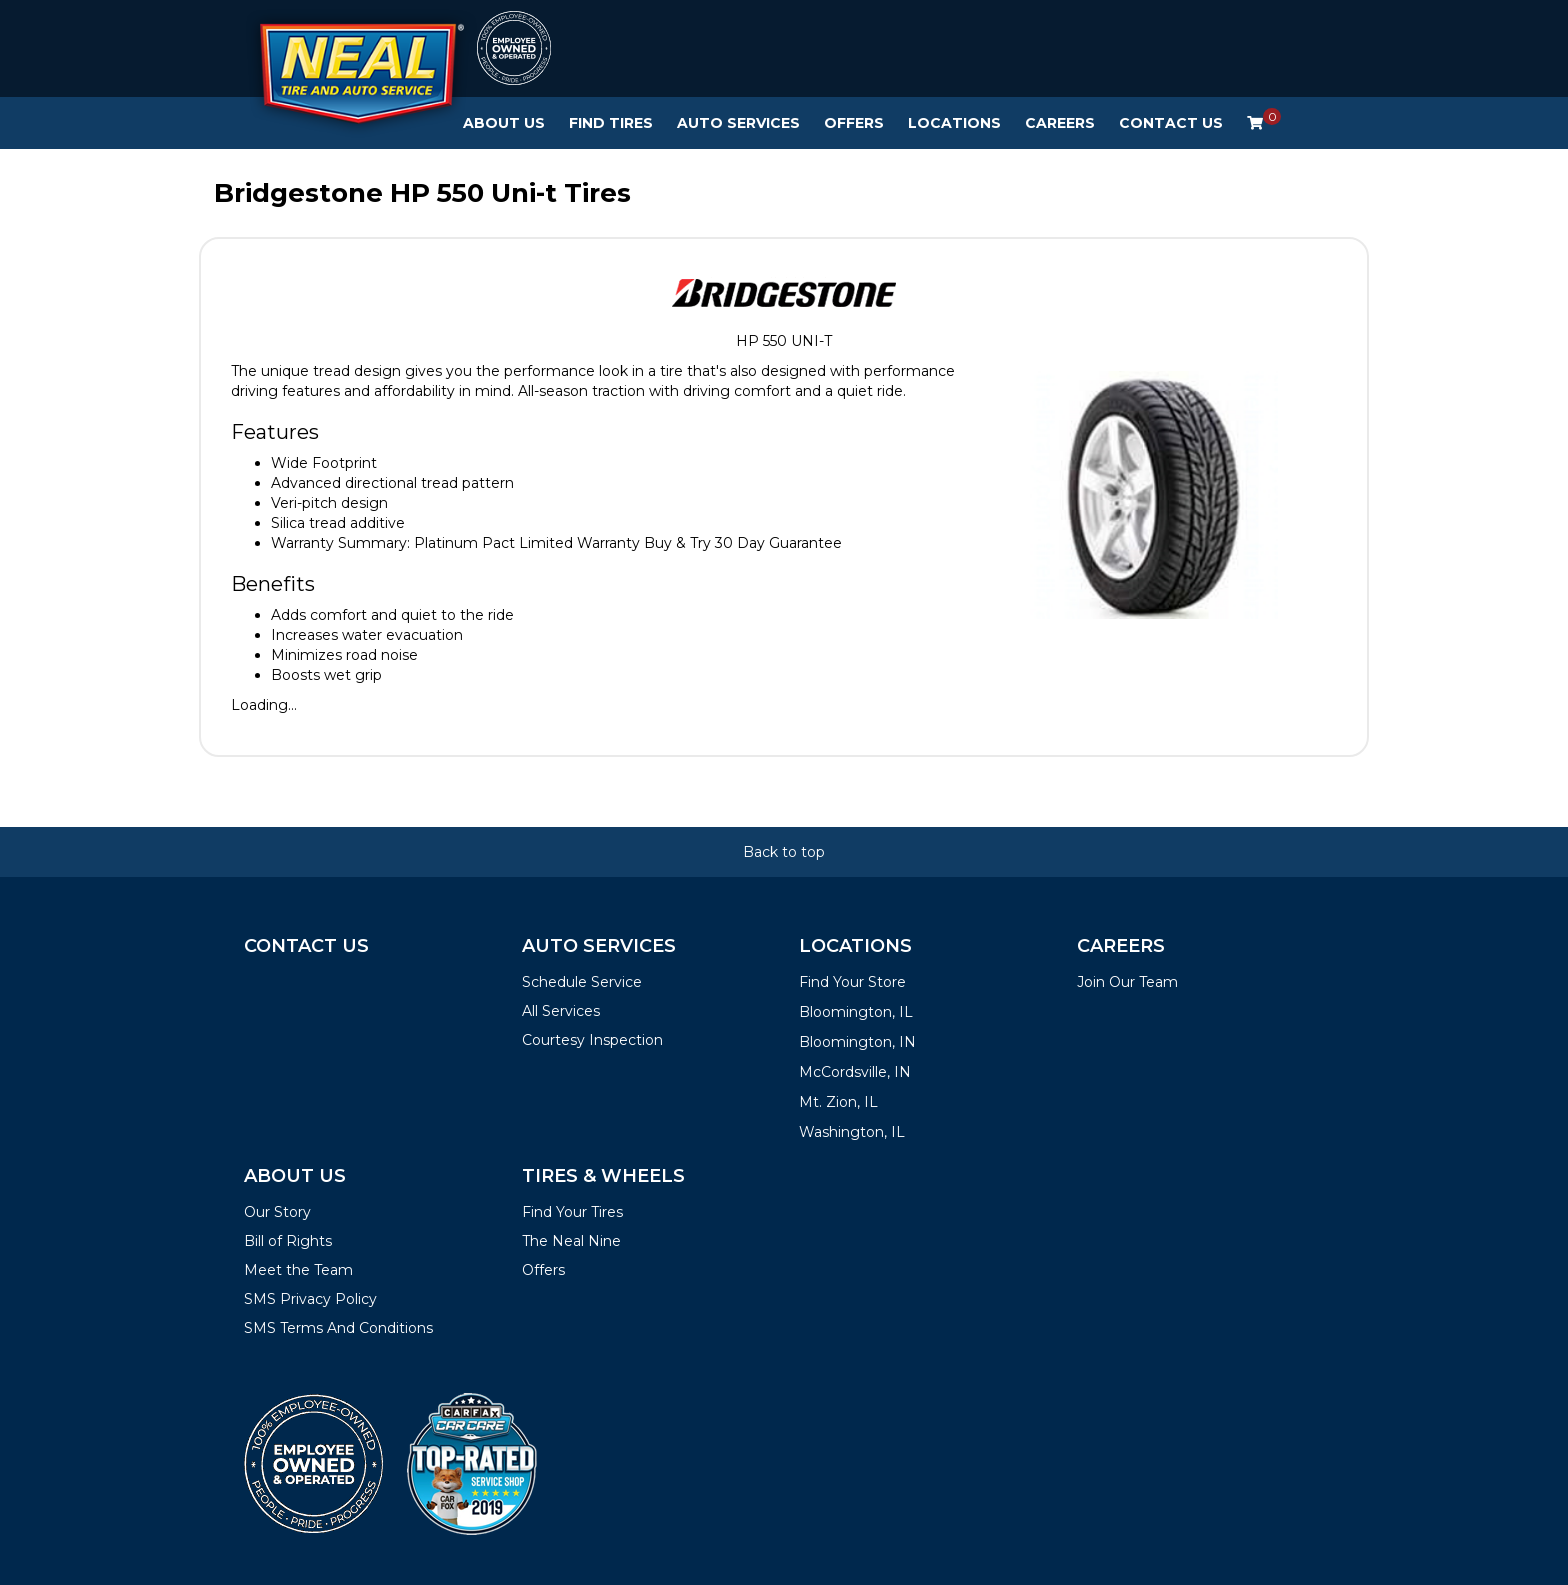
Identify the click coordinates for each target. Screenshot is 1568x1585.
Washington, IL (852, 1132)
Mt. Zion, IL (838, 1102)
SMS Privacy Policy (310, 1299)
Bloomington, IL (856, 1012)
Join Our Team (1127, 982)
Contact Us (1171, 123)
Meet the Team (298, 1270)
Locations (954, 123)
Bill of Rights (288, 1241)
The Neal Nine (571, 1241)
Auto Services (738, 123)
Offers (854, 123)
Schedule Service (582, 982)
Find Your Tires (572, 1212)
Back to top (784, 852)
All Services (561, 1011)
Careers (1060, 123)
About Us (504, 123)
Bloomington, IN (857, 1042)
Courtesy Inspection (592, 1040)
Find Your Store (852, 982)
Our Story (277, 1212)
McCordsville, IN (855, 1072)
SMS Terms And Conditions (338, 1328)
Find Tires (611, 123)
